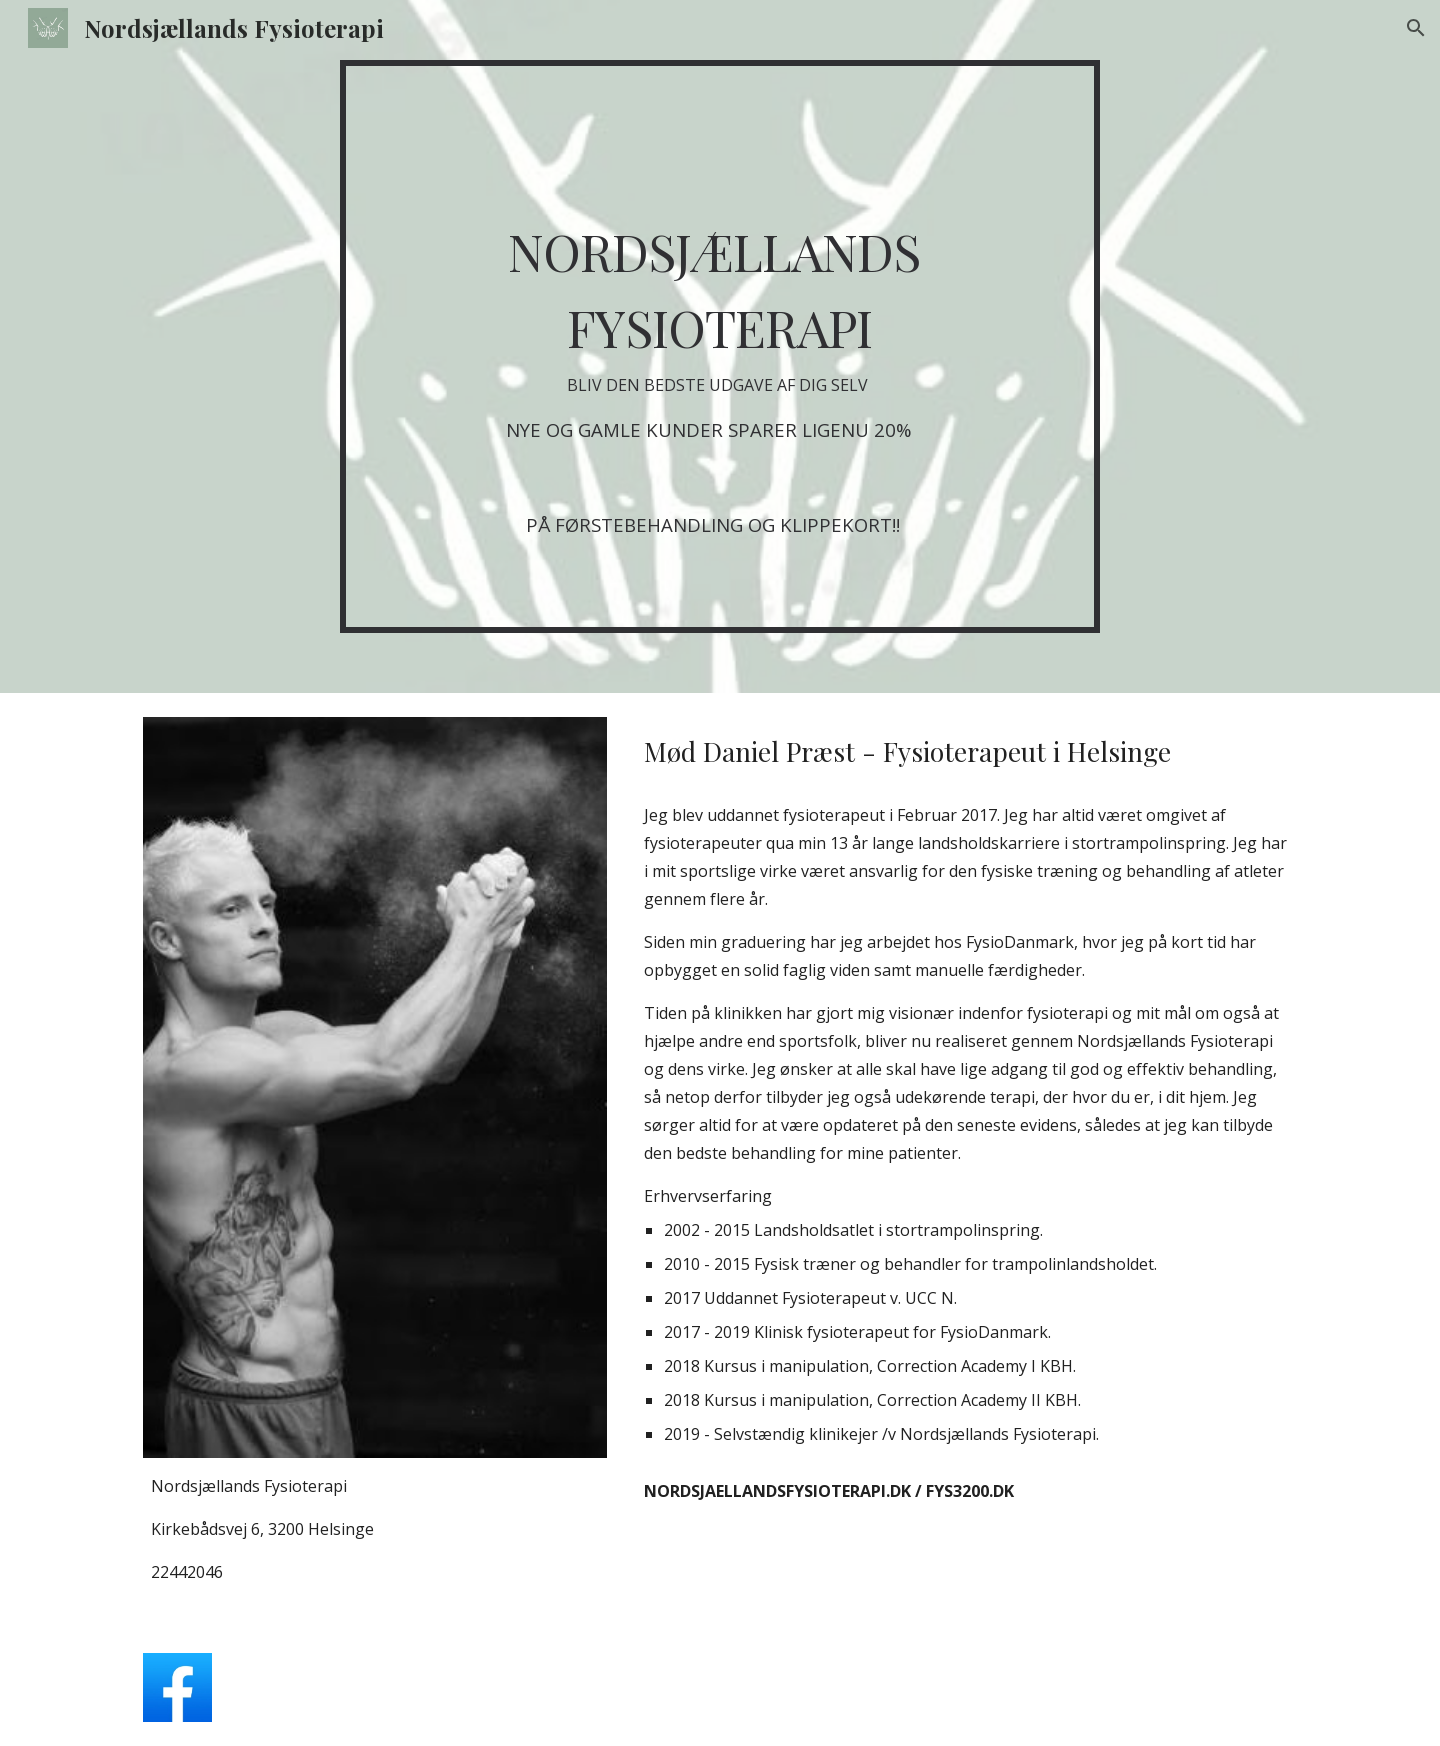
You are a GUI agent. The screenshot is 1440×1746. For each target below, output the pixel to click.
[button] (1416, 28)
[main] (720, 346)
